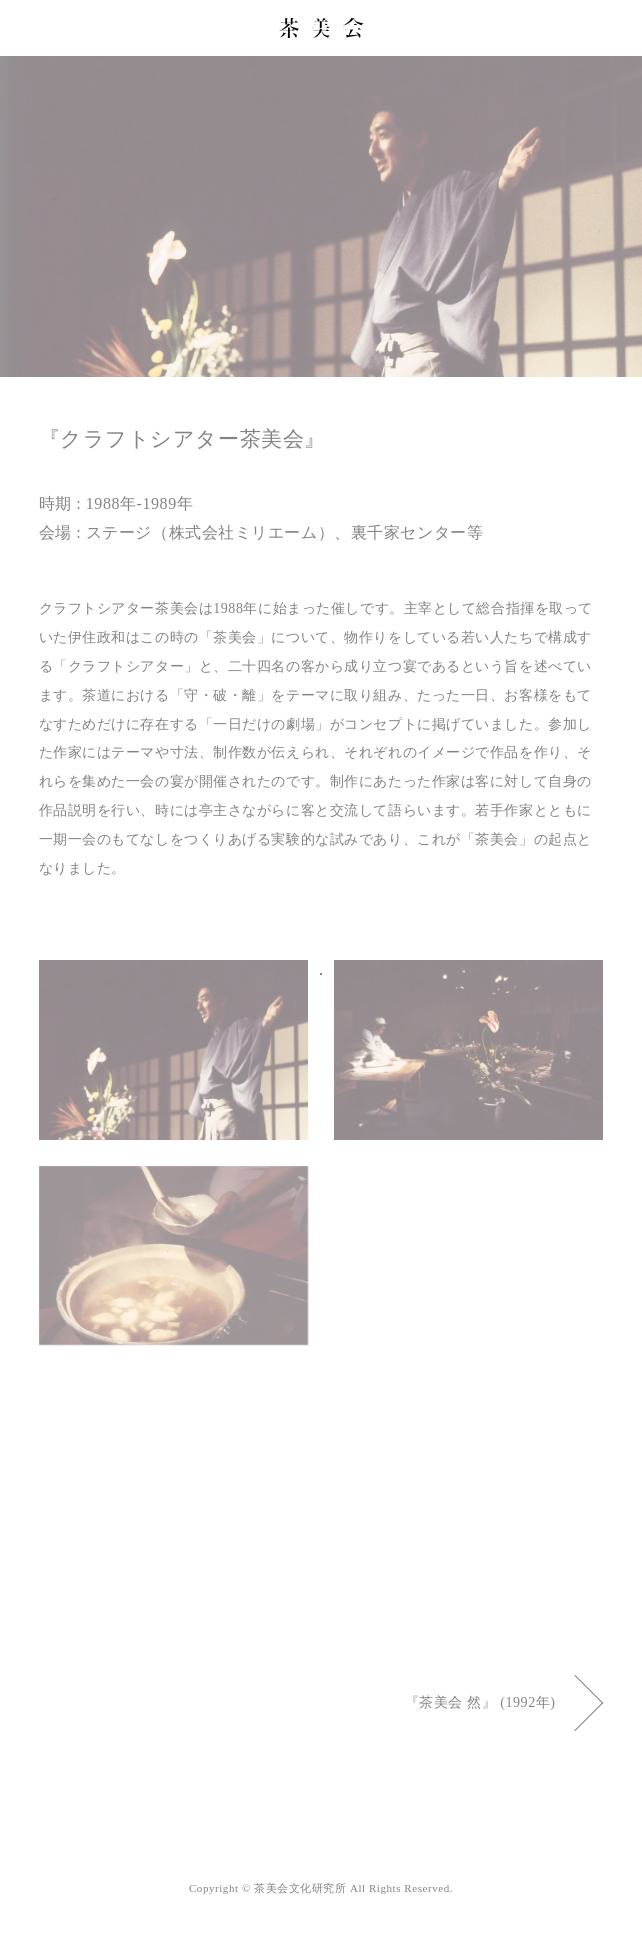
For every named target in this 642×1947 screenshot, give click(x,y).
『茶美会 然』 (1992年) (504, 1703)
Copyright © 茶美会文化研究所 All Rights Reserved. (321, 1888)
